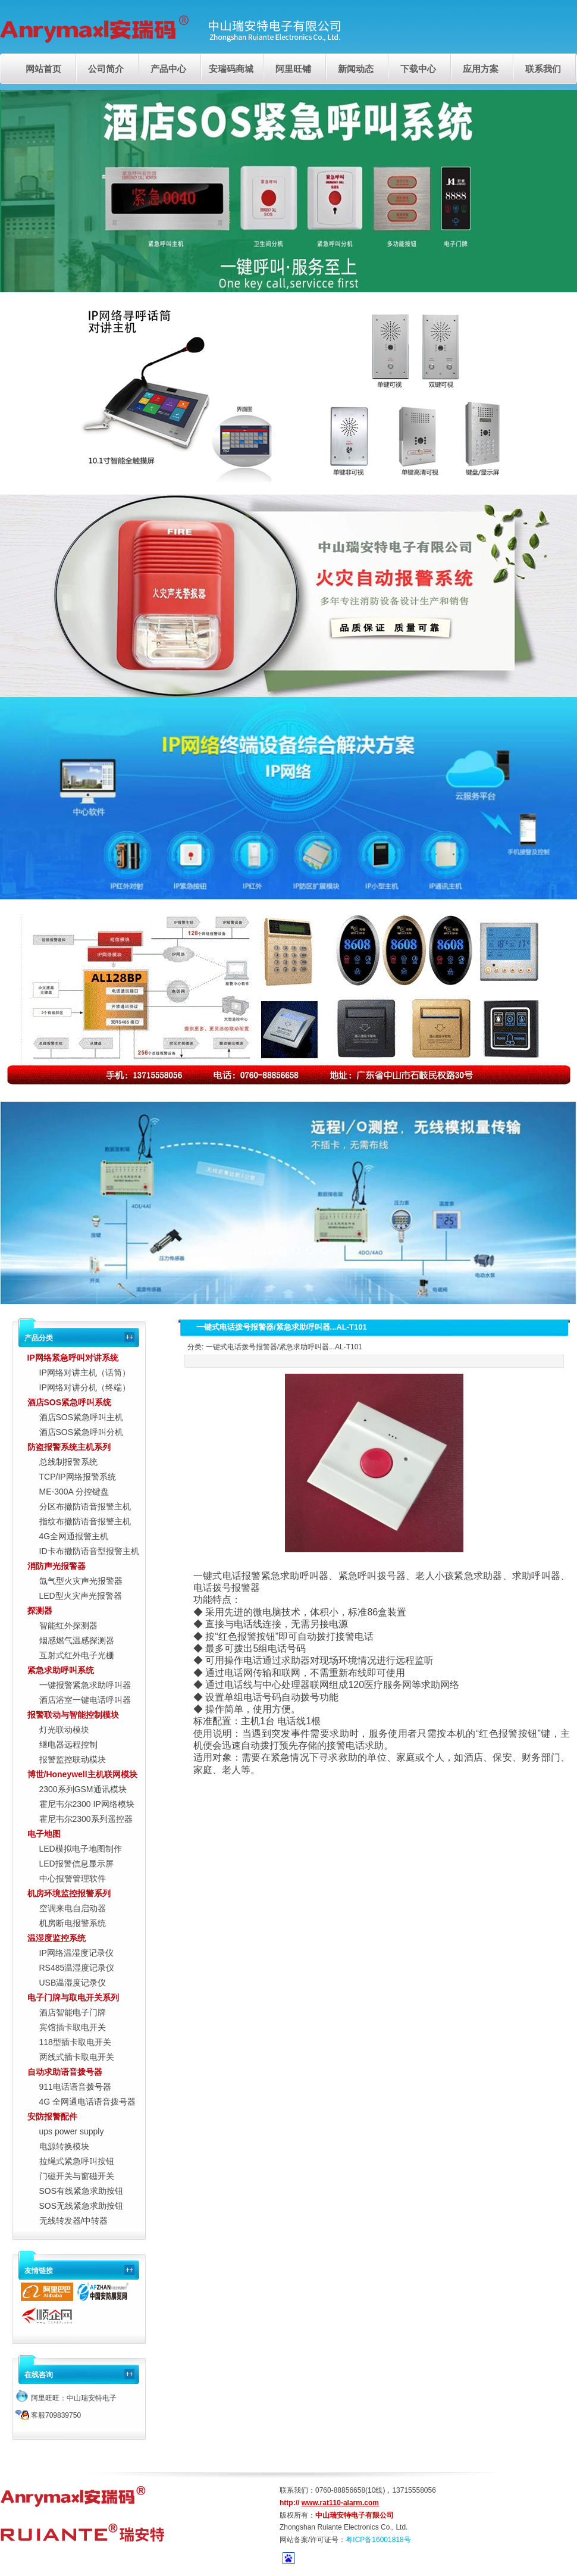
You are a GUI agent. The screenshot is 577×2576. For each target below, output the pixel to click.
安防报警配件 (52, 2116)
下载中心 (418, 69)
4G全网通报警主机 (74, 1536)
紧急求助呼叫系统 (60, 1670)
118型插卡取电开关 (75, 2042)
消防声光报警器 (56, 1566)
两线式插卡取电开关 (76, 2057)
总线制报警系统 (68, 1462)
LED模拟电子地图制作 (80, 1848)
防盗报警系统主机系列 (69, 1447)
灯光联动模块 (64, 1729)
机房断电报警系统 (72, 1923)
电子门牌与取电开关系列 (73, 1997)
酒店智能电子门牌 (72, 2012)
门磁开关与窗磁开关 (76, 2176)
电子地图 (44, 1834)
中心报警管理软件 (72, 1878)
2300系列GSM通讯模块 (83, 1789)
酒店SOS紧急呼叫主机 (81, 1417)
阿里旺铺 (293, 69)
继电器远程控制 (68, 1744)
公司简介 (106, 69)
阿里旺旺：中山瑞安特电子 (66, 2398)
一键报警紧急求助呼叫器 (85, 1685)
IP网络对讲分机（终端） (84, 1387)
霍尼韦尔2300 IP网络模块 (86, 1804)
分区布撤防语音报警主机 (85, 1506)
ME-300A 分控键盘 (74, 1491)
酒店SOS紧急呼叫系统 (69, 1402)
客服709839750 (48, 2415)
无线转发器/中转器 (73, 2220)
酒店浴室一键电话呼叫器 (85, 1700)
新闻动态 (356, 69)
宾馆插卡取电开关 (72, 2027)
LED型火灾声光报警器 (80, 1595)
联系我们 (543, 69)
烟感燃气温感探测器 (76, 1640)
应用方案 (480, 69)
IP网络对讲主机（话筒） (84, 1372)
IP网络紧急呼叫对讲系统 (72, 1357)
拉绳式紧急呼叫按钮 (76, 2161)
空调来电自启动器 (72, 1908)
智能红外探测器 (68, 1625)
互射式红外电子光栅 (76, 1655)
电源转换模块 (64, 2146)
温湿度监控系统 (56, 1938)
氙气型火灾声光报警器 (81, 1581)
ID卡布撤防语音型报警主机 (89, 1551)
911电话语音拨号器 (75, 2087)
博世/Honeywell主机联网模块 (82, 1774)
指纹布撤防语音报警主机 (85, 1521)
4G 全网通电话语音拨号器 (87, 2101)
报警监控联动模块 (72, 1759)
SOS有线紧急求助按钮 (81, 2191)
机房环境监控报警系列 (69, 1893)
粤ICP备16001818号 (378, 2540)
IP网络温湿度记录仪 (76, 1953)
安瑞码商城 (231, 69)
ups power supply (71, 2131)
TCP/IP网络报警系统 (77, 1476)
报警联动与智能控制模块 (73, 1715)
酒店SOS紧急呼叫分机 (81, 1432)
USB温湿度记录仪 (72, 1982)
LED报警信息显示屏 (76, 1863)
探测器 (39, 1610)
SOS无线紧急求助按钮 (81, 2206)
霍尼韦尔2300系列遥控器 (86, 1819)
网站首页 (43, 69)
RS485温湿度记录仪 (77, 1967)
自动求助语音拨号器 (64, 2072)
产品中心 (168, 69)
